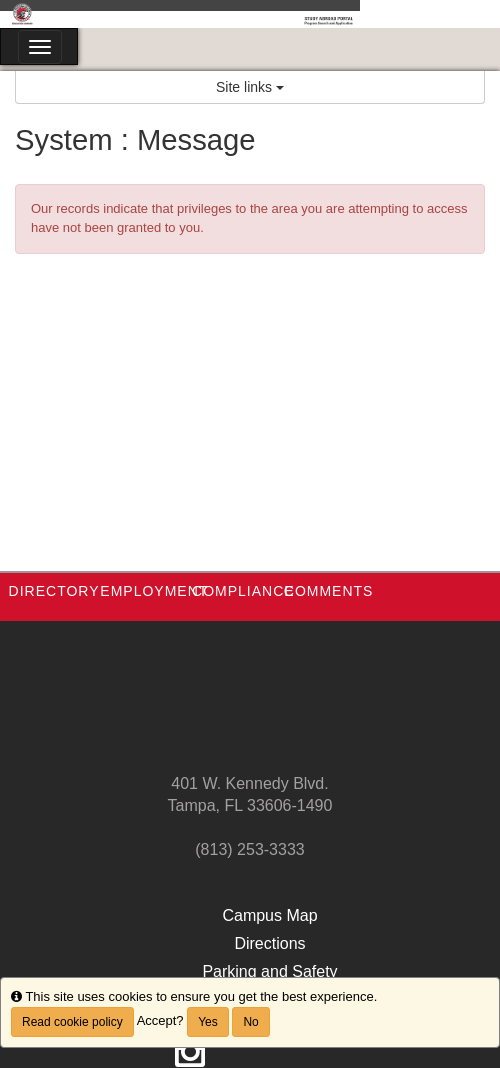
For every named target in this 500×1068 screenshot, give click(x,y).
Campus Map (269, 915)
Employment (154, 591)
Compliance (243, 591)
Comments (329, 591)
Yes (208, 1022)
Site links (250, 87)
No (250, 1022)
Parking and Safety (269, 971)
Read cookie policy (72, 1022)
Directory (54, 591)
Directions (269, 943)
